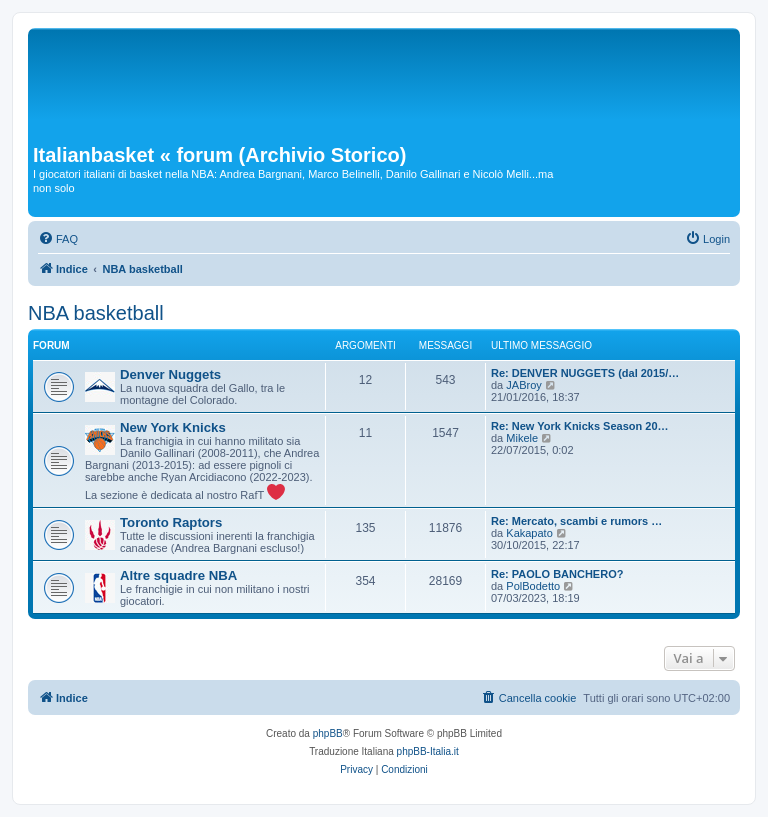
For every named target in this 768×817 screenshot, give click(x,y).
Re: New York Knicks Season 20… (580, 426)
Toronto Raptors (171, 522)
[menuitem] (58, 239)
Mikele (522, 438)
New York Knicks (173, 427)
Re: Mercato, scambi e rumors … (576, 521)
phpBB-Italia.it (428, 751)
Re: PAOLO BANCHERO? (557, 574)
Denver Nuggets (170, 374)
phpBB (328, 733)
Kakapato (529, 533)
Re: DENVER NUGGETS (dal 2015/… (585, 373)
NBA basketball (96, 313)
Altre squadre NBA (178, 575)
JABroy (523, 385)
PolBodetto (533, 586)
